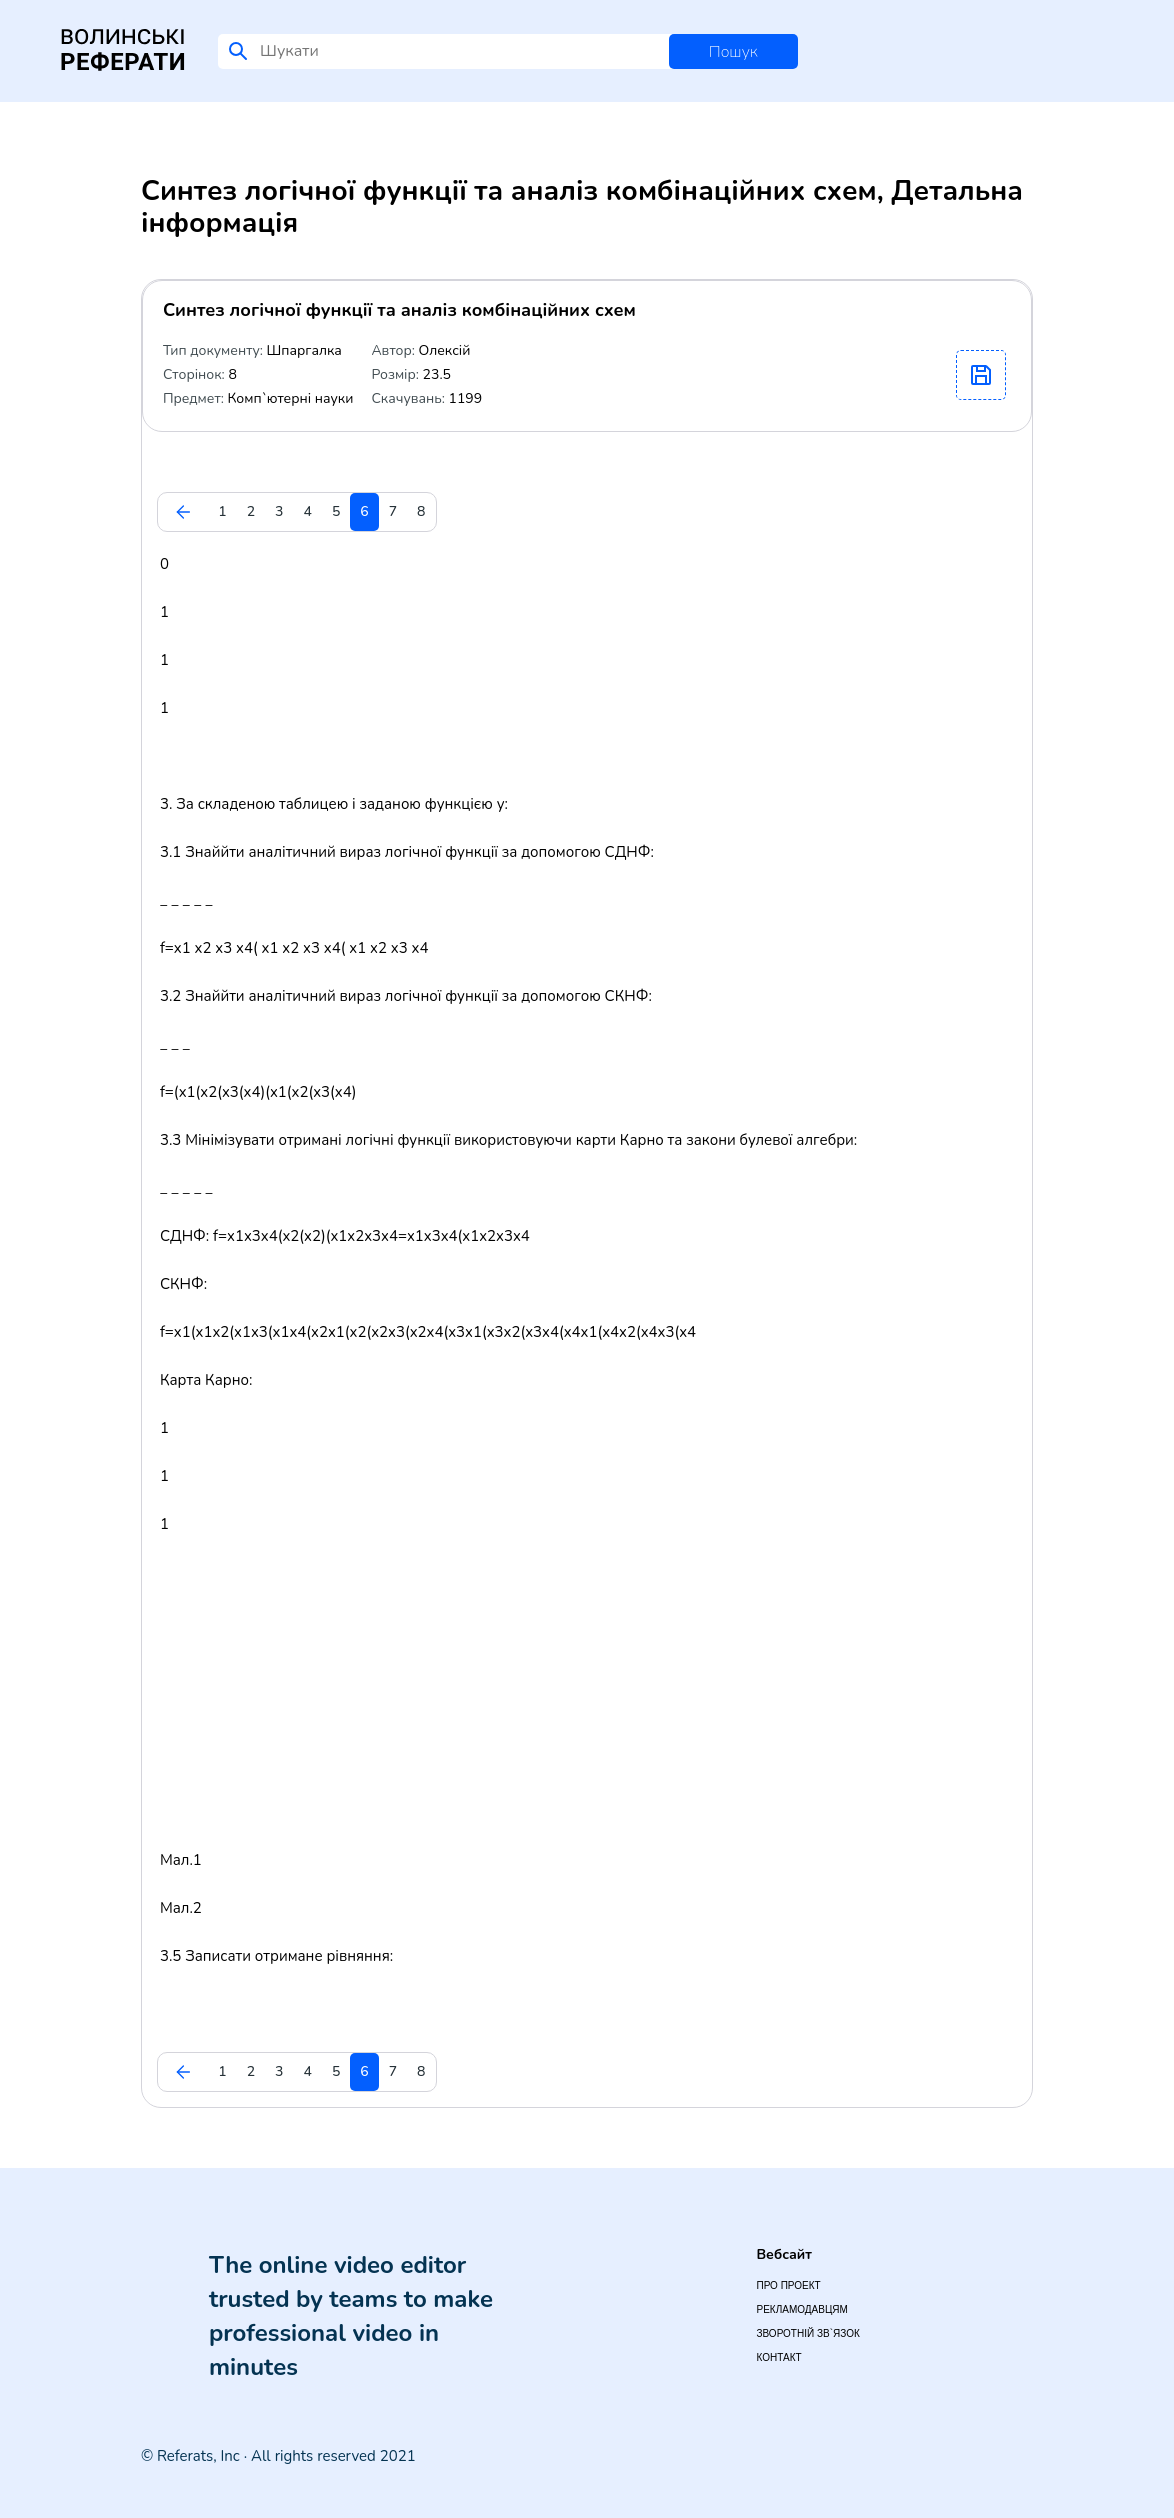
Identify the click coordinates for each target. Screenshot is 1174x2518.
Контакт (778, 2357)
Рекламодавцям (801, 2309)
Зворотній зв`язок (807, 2333)
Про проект (788, 2285)
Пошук (733, 52)
